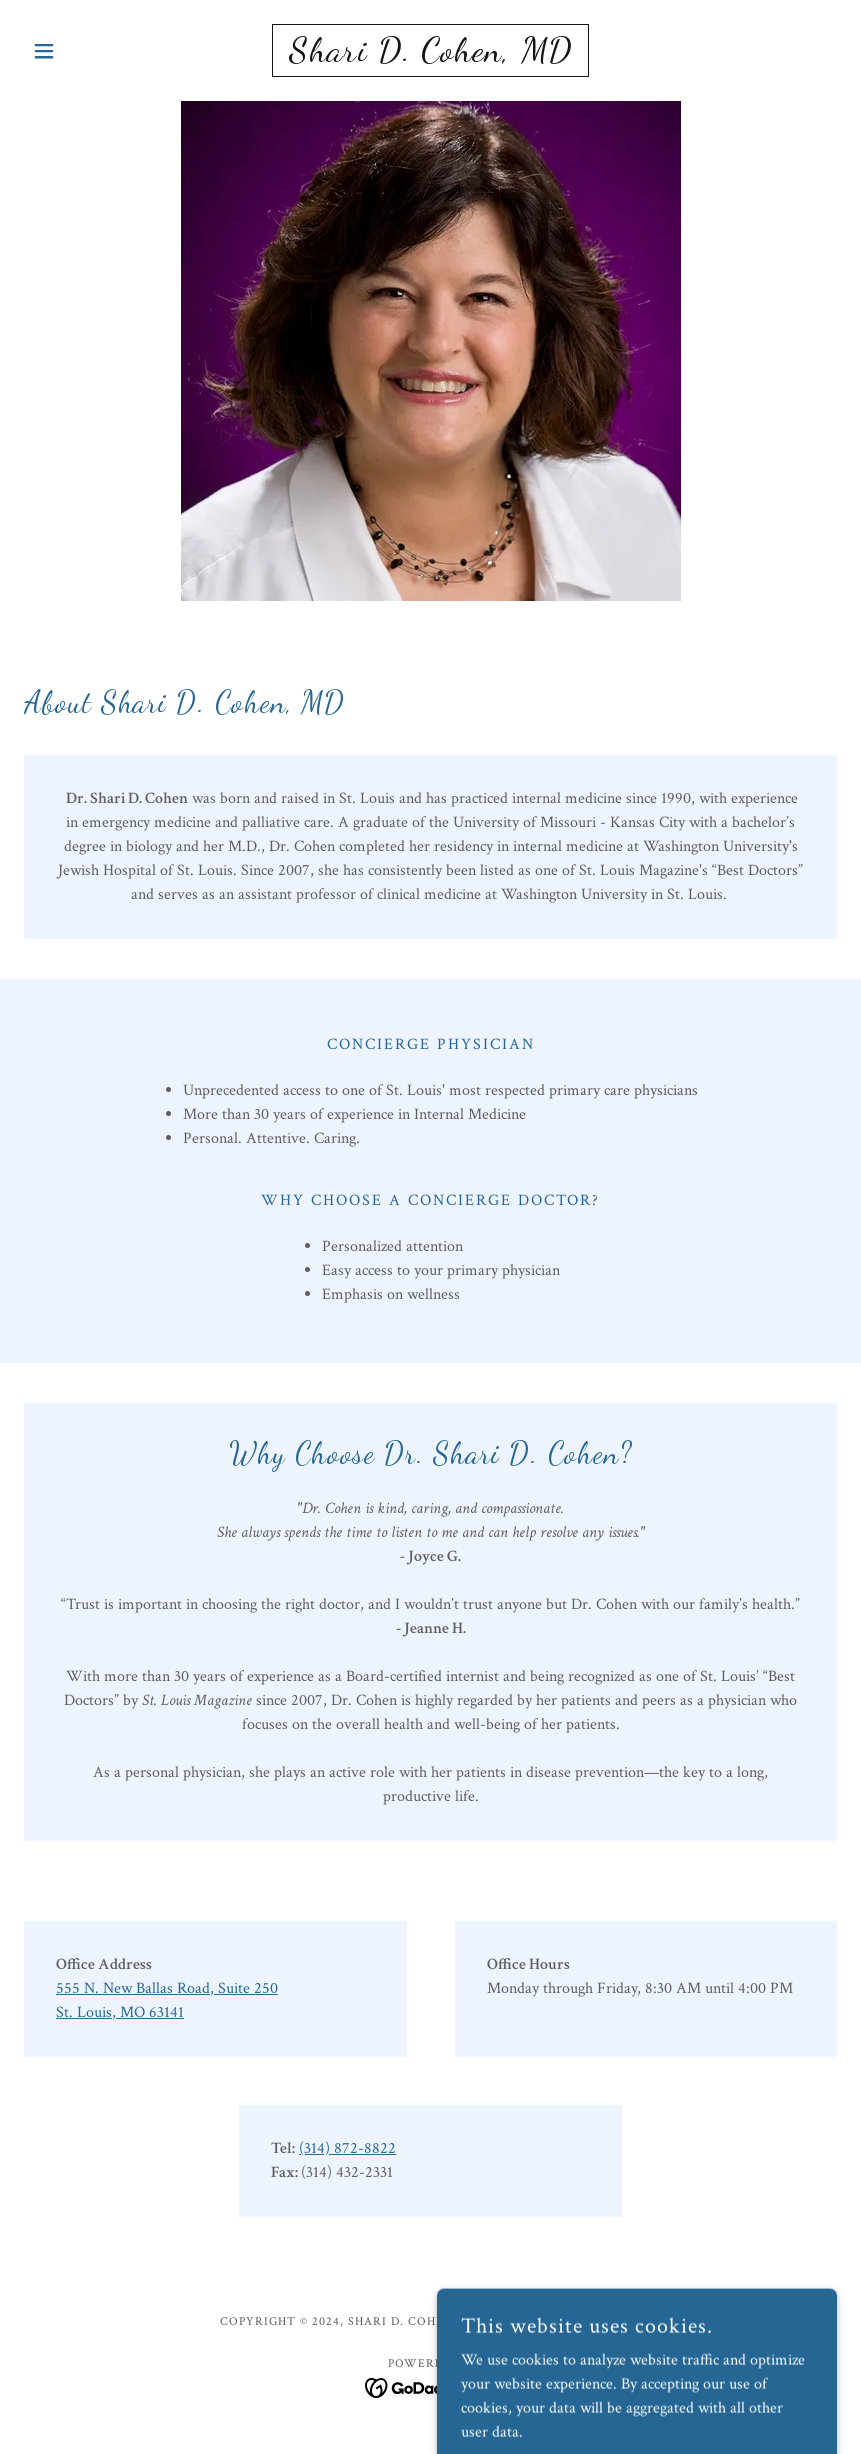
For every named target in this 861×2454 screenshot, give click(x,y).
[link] (430, 56)
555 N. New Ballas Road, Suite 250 (167, 1988)
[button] (85, 51)
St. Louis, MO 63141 (120, 2012)
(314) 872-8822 (347, 2148)
